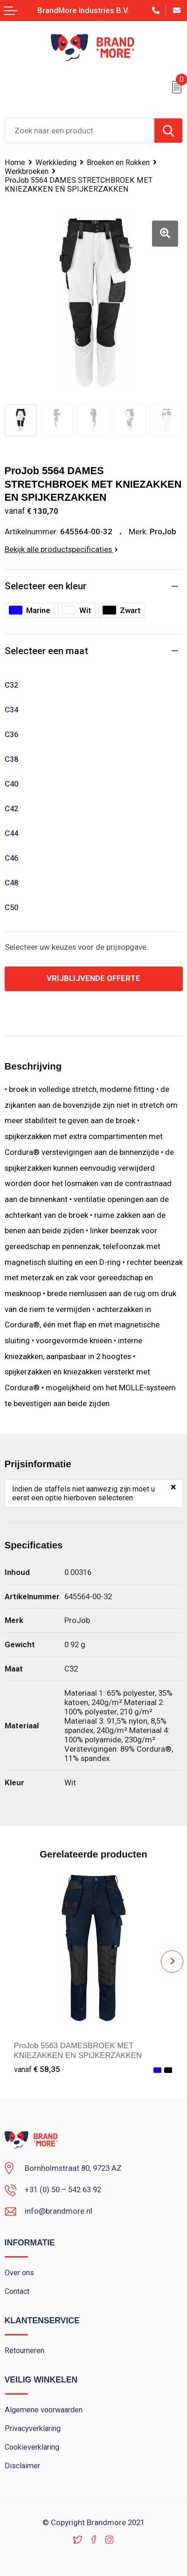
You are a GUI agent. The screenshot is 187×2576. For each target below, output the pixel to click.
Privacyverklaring (33, 2428)
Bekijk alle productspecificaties (61, 549)
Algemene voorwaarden (44, 2410)
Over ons (19, 2272)
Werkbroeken (26, 171)
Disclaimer (23, 2466)
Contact (17, 2291)
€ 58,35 (37, 2069)
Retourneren (24, 2351)
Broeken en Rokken (118, 162)
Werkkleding (55, 162)
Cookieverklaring (32, 2447)
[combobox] (79, 130)
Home (15, 162)
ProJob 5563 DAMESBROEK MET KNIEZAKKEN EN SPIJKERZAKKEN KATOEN (78, 2056)
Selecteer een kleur (45, 586)
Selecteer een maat (46, 650)
